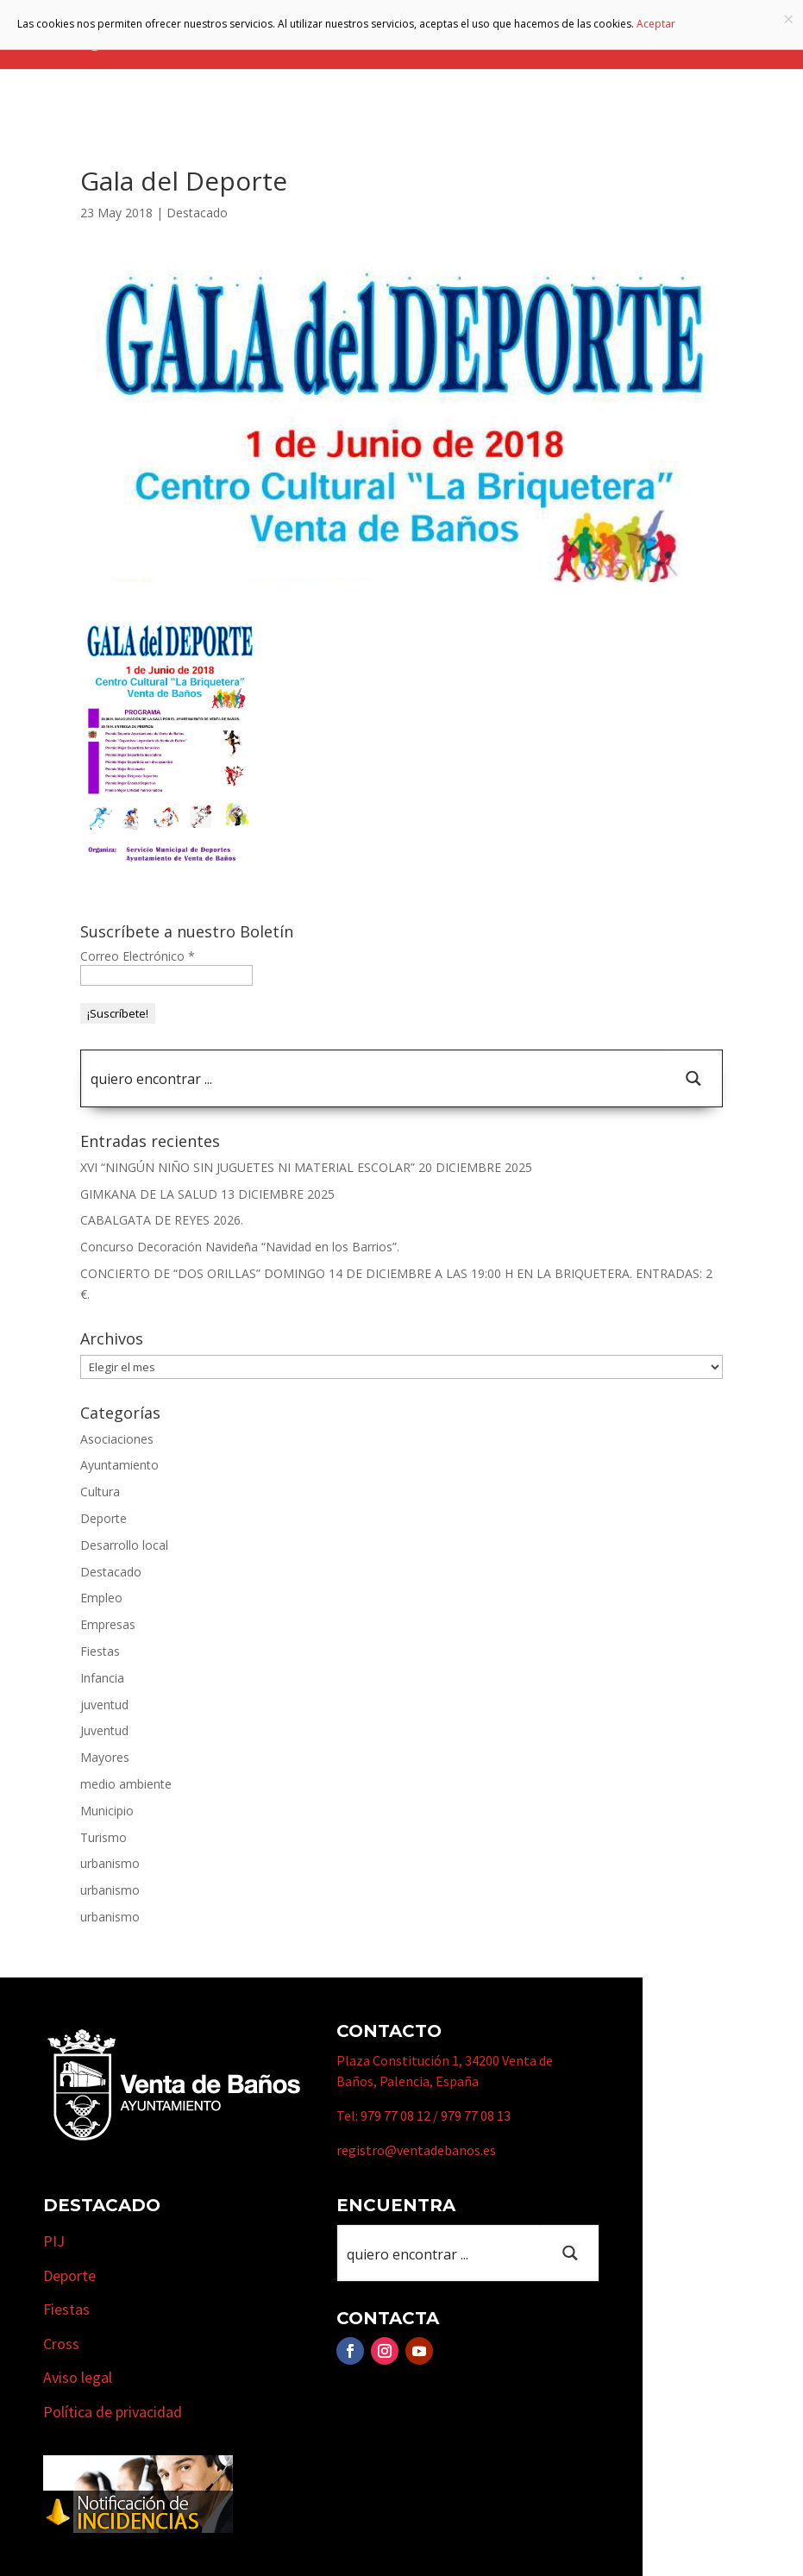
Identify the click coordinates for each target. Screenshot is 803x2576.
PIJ (54, 2241)
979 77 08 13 (476, 2115)
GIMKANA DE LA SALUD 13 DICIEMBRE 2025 (207, 1194)
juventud (104, 1704)
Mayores (104, 1757)
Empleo (101, 1597)
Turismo (103, 1837)
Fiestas (100, 1651)
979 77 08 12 (395, 2115)
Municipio (107, 1810)
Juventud (104, 1730)
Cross (61, 2343)
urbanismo (110, 1863)
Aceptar (656, 23)
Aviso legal (77, 2377)
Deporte (103, 1518)
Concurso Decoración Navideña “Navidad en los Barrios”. (239, 1246)
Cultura (100, 1491)
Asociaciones (117, 1439)
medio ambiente (126, 1784)
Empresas (107, 1624)
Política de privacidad (112, 2412)
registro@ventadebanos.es (416, 2150)
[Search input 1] (374, 1078)
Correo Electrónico (137, 956)
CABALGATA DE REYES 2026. (161, 1220)
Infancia (102, 1678)
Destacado (197, 212)
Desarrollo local (124, 1545)
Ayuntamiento (119, 1465)
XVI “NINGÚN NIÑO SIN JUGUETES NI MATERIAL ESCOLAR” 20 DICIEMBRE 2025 (306, 1167)
